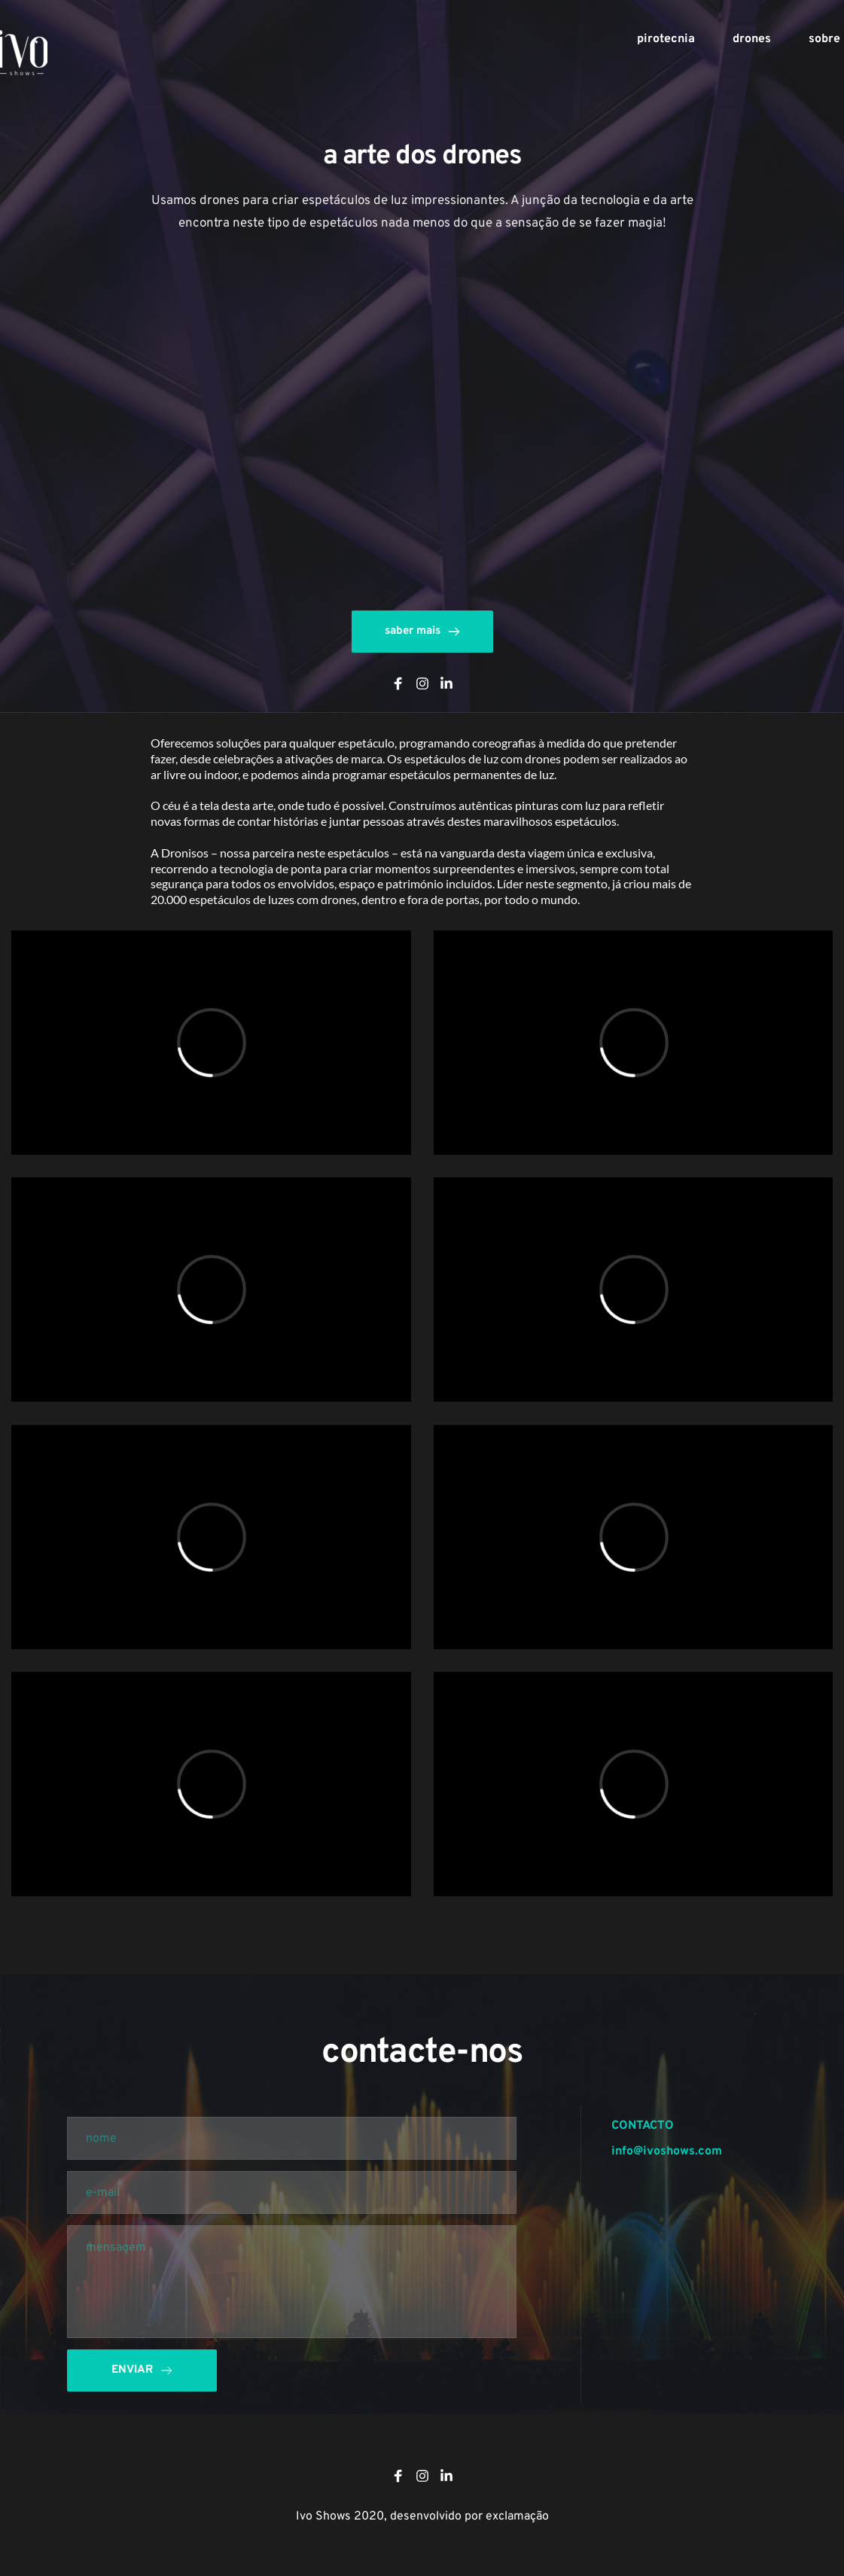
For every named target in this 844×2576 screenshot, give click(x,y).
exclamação (517, 2516)
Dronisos (185, 852)
